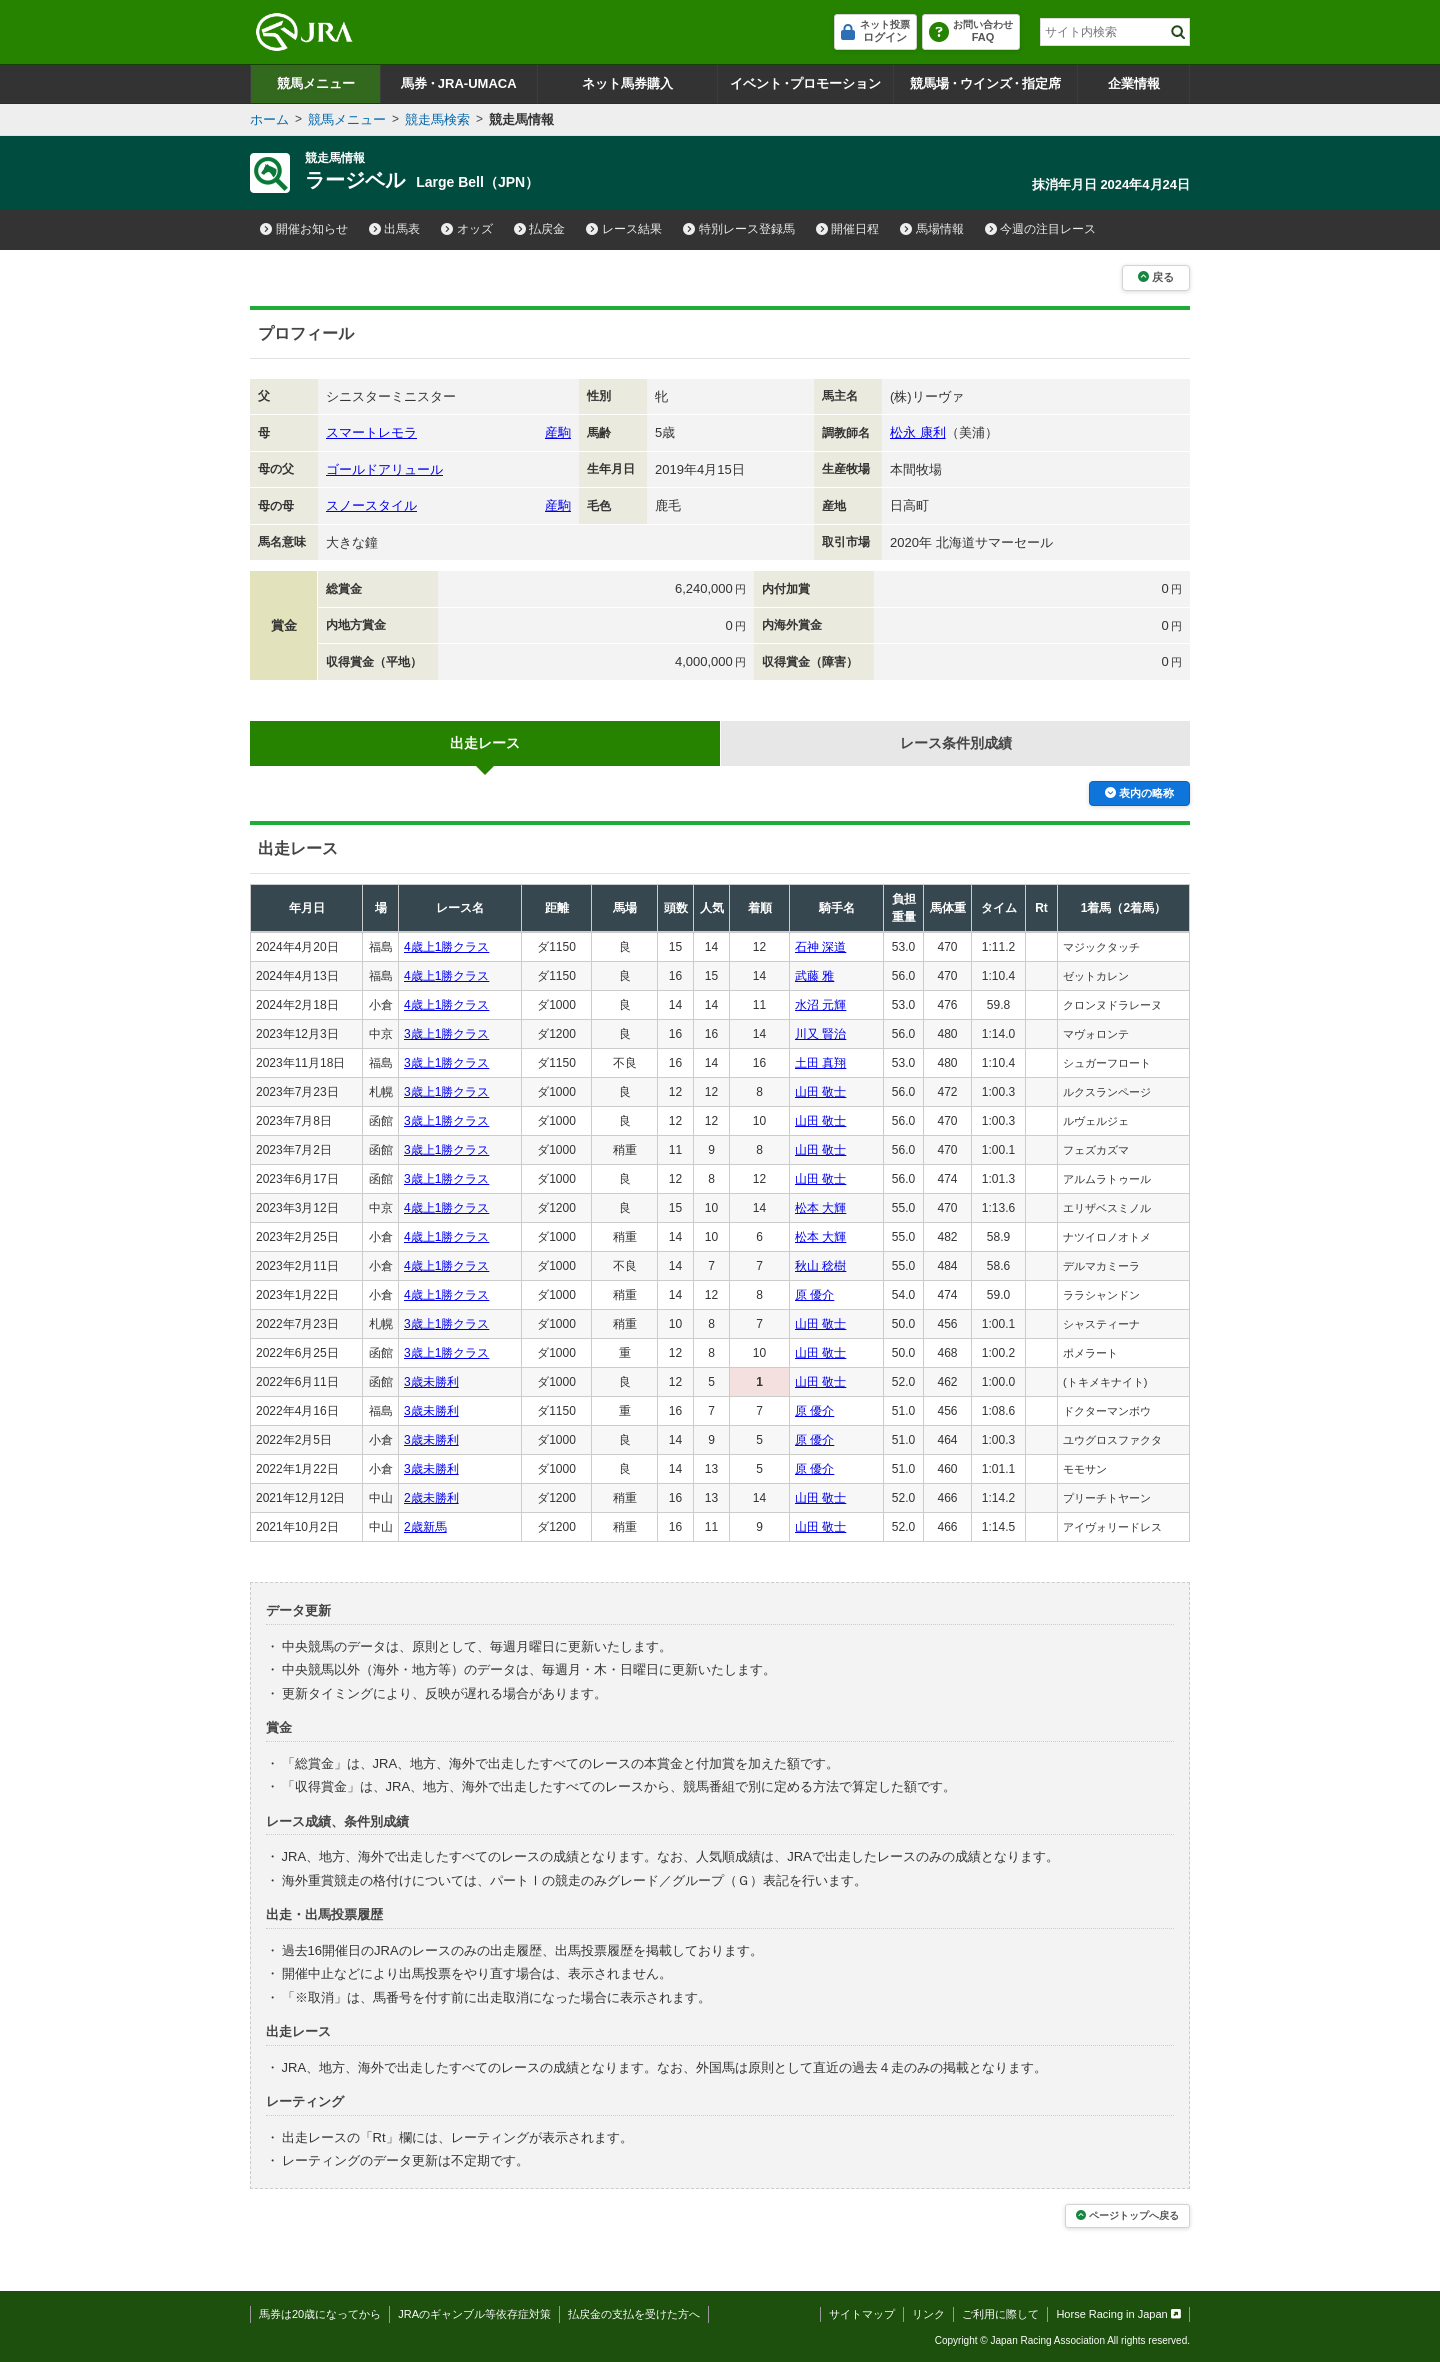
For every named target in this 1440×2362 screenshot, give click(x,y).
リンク (928, 2314)
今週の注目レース (1041, 229)
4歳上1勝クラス (446, 947)
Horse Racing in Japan (1118, 2314)
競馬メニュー (316, 83)
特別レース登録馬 (739, 229)
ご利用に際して (1000, 2314)
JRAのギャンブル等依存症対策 (474, 2314)
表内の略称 (1139, 793)
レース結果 (624, 229)
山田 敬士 (820, 1092)
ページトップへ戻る (1127, 2215)
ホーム (269, 119)
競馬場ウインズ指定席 (985, 83)
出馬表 (395, 229)
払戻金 (540, 229)
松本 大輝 (820, 1208)
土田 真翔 (820, 1063)
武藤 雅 (814, 976)
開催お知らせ (304, 229)
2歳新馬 (425, 1527)
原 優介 (814, 1295)
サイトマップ (862, 2314)
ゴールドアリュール (384, 469)
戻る (1156, 277)
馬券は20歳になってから (320, 2314)
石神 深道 (820, 947)
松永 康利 (918, 432)
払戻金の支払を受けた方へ (634, 2314)
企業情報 (1134, 83)
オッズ (467, 229)
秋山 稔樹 (820, 1266)
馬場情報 (932, 229)
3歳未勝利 (431, 1382)
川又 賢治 (820, 1034)
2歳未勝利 (431, 1498)
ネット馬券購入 (627, 83)
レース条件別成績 (956, 743)
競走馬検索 (437, 119)
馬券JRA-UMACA (458, 83)
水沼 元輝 (820, 1005)
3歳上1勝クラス (446, 1034)
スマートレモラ (371, 432)
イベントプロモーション (805, 83)
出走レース (485, 743)
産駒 (558, 432)
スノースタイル (371, 505)
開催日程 (848, 229)
